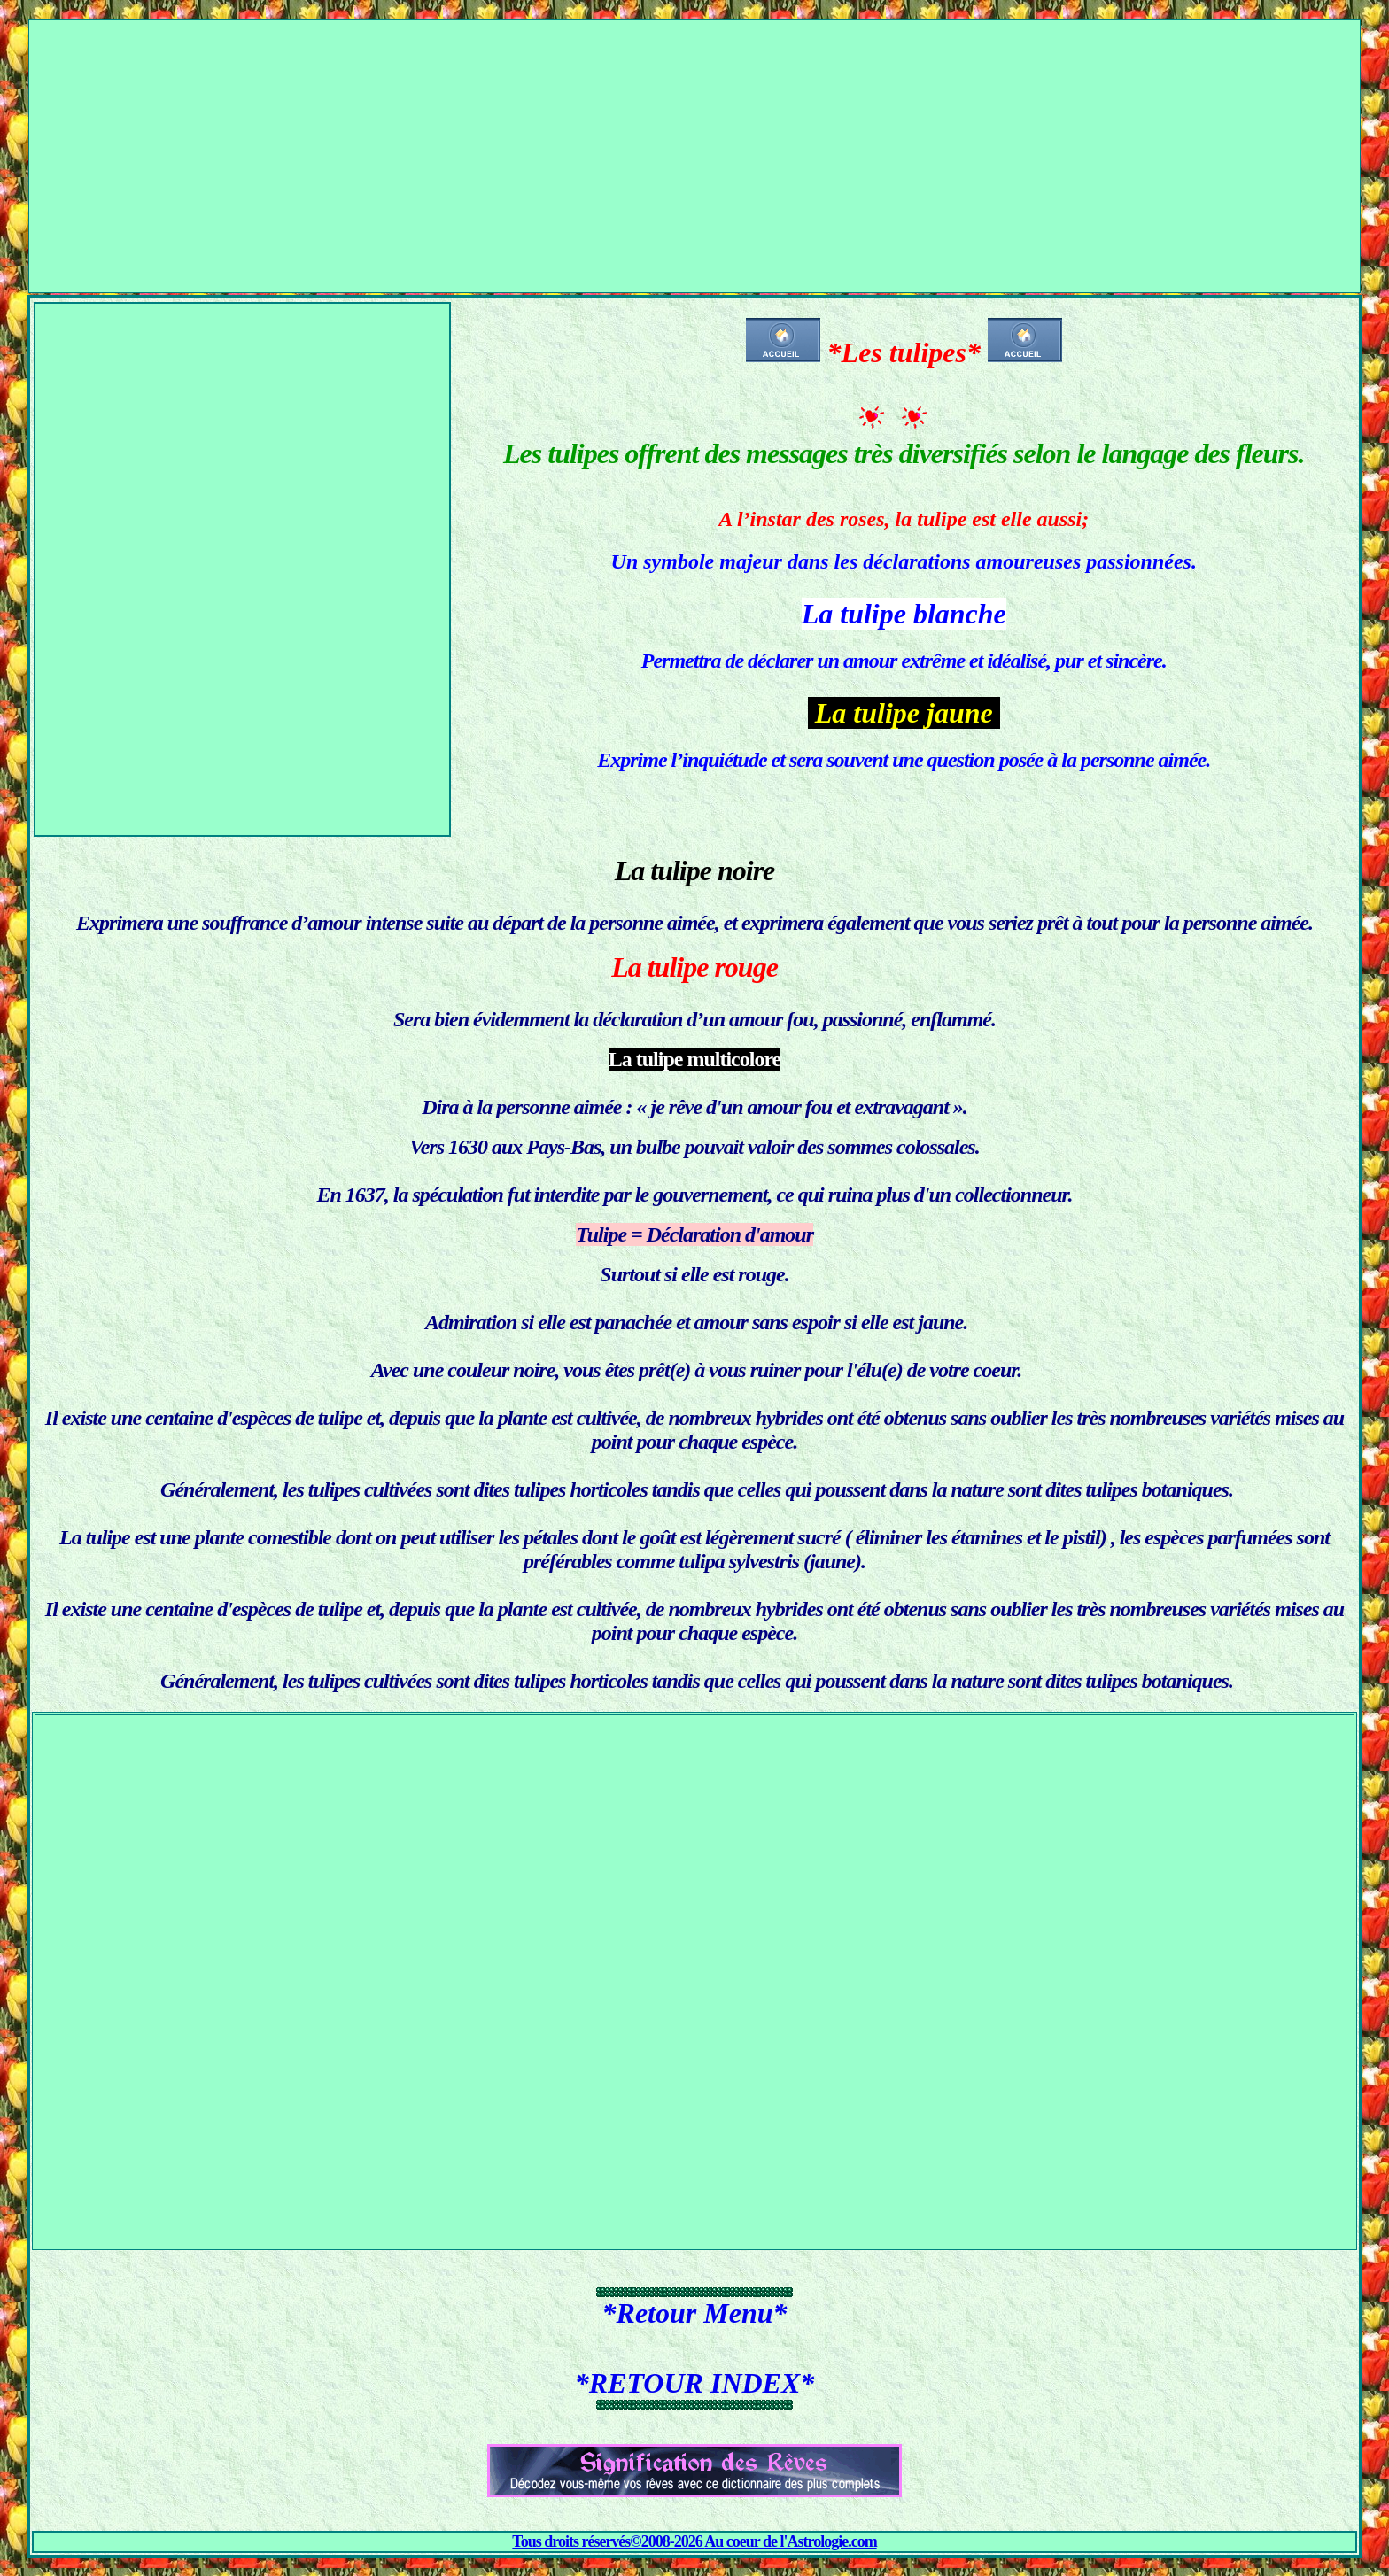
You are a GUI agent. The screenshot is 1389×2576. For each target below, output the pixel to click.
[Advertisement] (694, 144)
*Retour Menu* (695, 2313)
